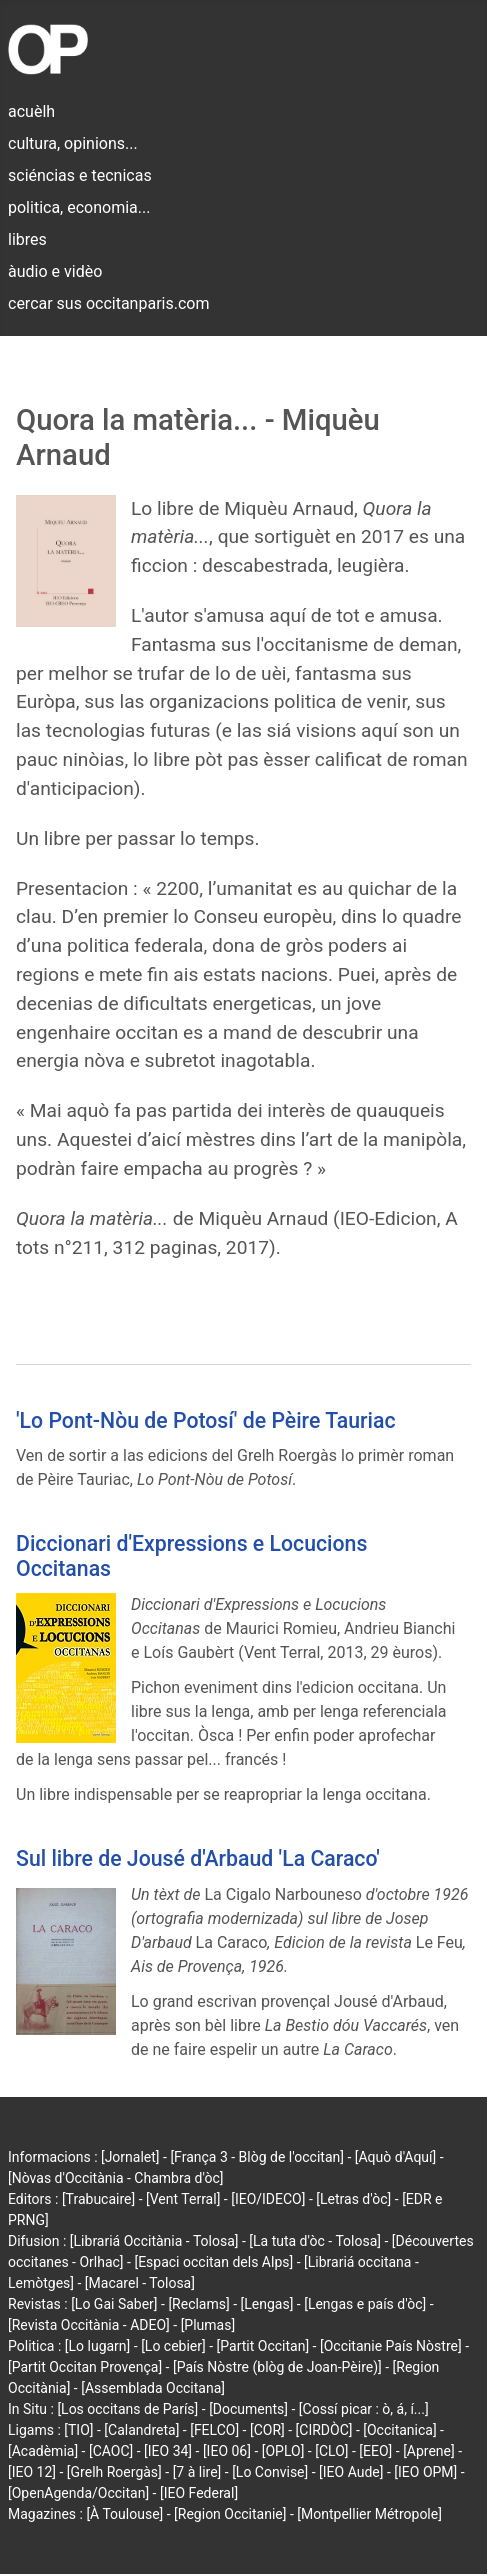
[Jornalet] (130, 2157)
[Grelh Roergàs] (114, 2472)
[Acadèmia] (43, 2451)
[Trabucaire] (98, 2199)
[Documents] (248, 2409)
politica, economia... (79, 207)
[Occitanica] (399, 2430)
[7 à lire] (197, 2472)
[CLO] (331, 2451)
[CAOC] (111, 2451)
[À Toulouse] (124, 2514)
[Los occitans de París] (127, 2409)
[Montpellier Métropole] (369, 2514)
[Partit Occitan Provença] (85, 2367)
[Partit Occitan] (263, 2346)
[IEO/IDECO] (268, 2199)
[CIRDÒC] (324, 2430)
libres (27, 239)
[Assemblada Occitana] (153, 2388)
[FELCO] (214, 2430)
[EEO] (375, 2451)
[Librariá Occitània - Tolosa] (154, 2241)
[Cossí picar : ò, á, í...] (364, 2409)
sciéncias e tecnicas (80, 175)
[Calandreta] (141, 2430)
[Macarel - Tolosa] (140, 2283)
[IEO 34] (168, 2451)
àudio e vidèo (55, 271)
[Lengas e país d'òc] (365, 2304)
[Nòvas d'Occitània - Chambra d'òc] (115, 2178)
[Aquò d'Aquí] (395, 2157)
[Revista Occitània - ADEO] (89, 2325)
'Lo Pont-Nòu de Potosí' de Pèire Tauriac (206, 1420)
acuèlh (31, 111)
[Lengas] (267, 2304)
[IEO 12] (32, 2472)
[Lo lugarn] (98, 2346)
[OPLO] (283, 2451)
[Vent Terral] (183, 2199)
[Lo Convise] (270, 2472)
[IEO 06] (227, 2451)
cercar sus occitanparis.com (108, 303)
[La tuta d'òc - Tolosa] (315, 2241)
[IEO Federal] (199, 2493)
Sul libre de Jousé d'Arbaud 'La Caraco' (198, 1858)
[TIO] (78, 2430)
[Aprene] (429, 2451)
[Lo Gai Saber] (114, 2304)
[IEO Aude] (351, 2472)
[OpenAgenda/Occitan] (78, 2493)
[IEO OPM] (425, 2472)
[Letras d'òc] (353, 2199)
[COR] (267, 2430)
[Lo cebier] (173, 2346)
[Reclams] (198, 2304)
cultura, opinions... (73, 143)
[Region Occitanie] (230, 2514)
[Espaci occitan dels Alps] (213, 2262)
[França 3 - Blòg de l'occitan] (257, 2157)
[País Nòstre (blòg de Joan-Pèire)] (277, 2367)
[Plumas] (208, 2325)
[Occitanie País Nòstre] (391, 2346)
